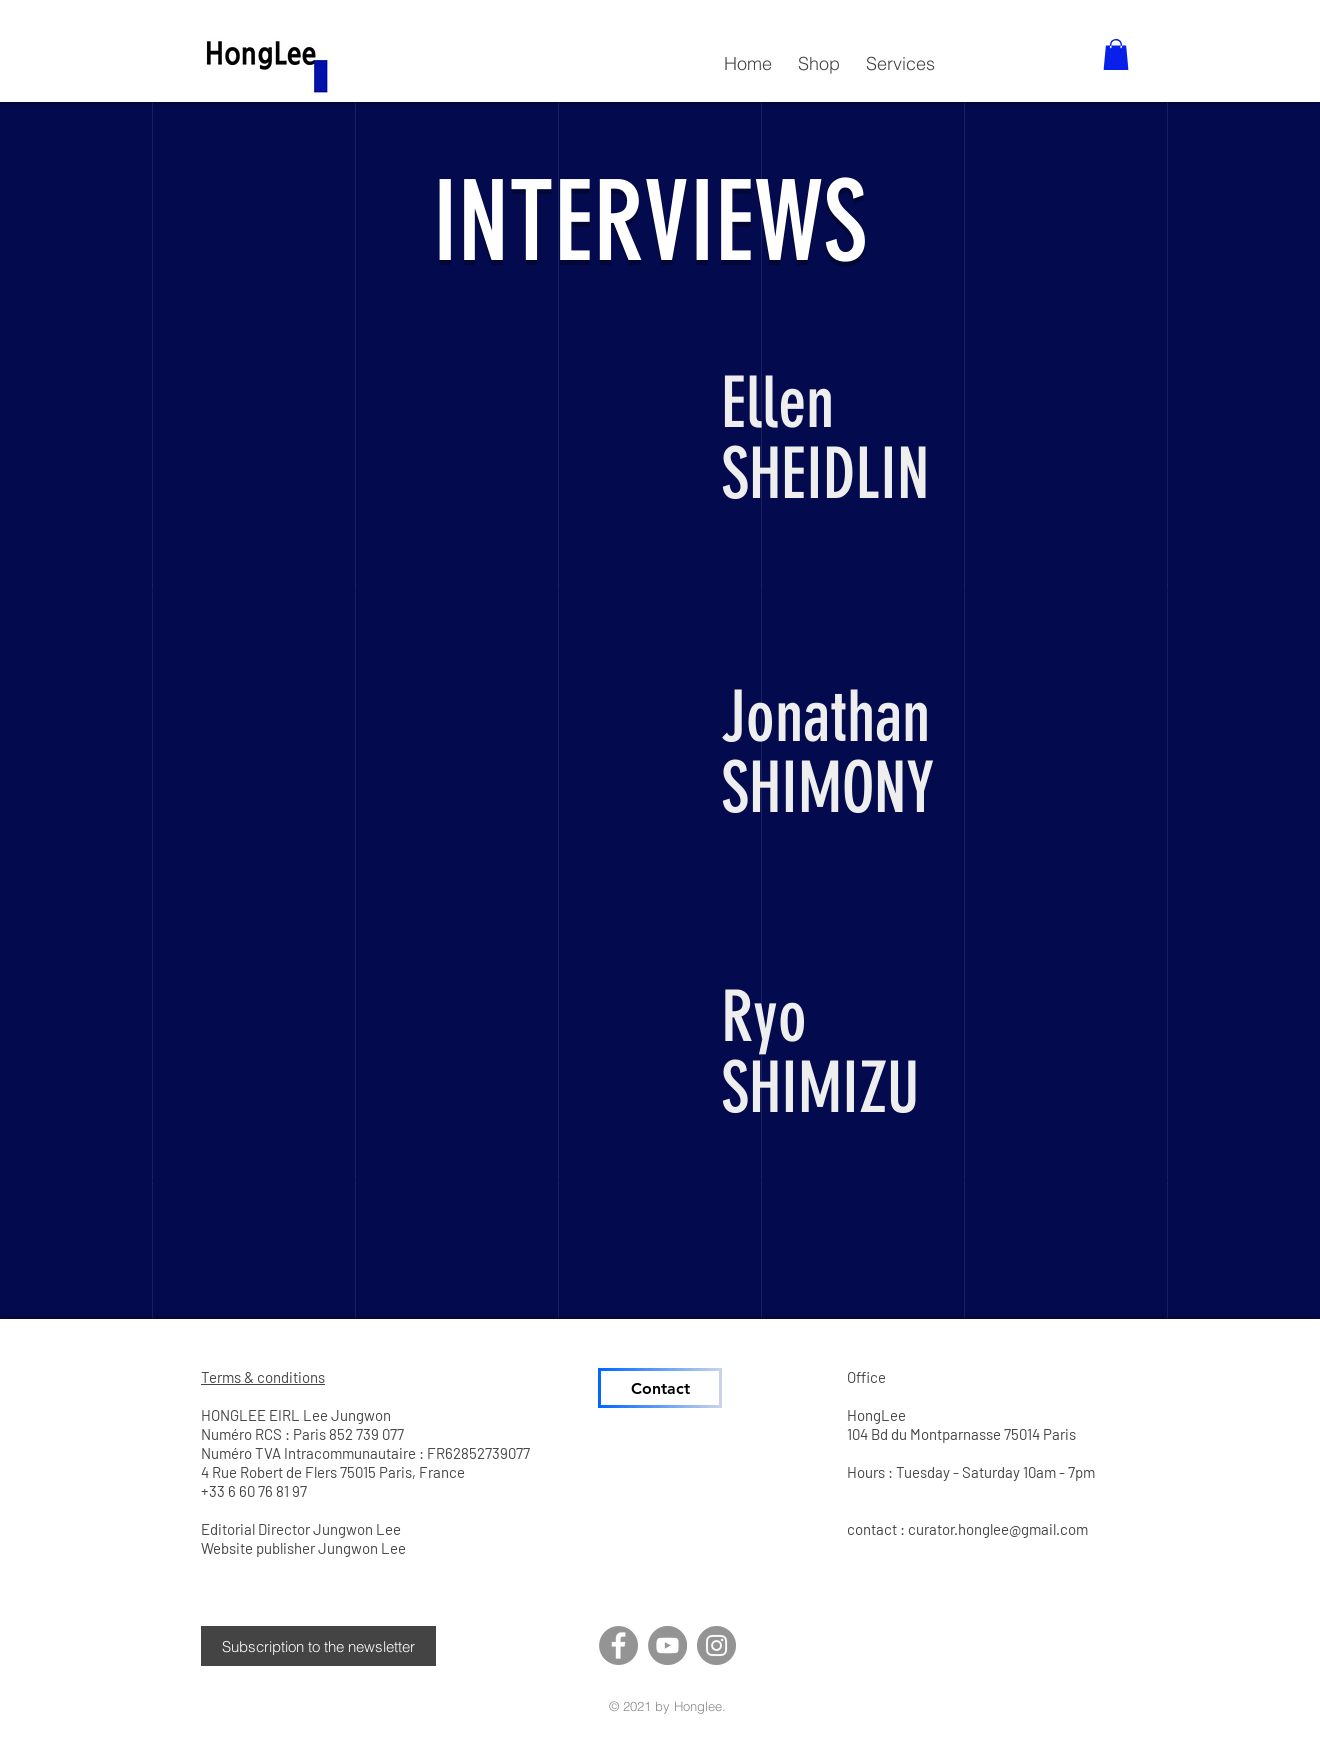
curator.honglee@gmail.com (998, 1529)
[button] (819, 54)
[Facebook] (618, 1645)
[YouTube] (667, 1645)
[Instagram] (716, 1645)
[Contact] (660, 1388)
